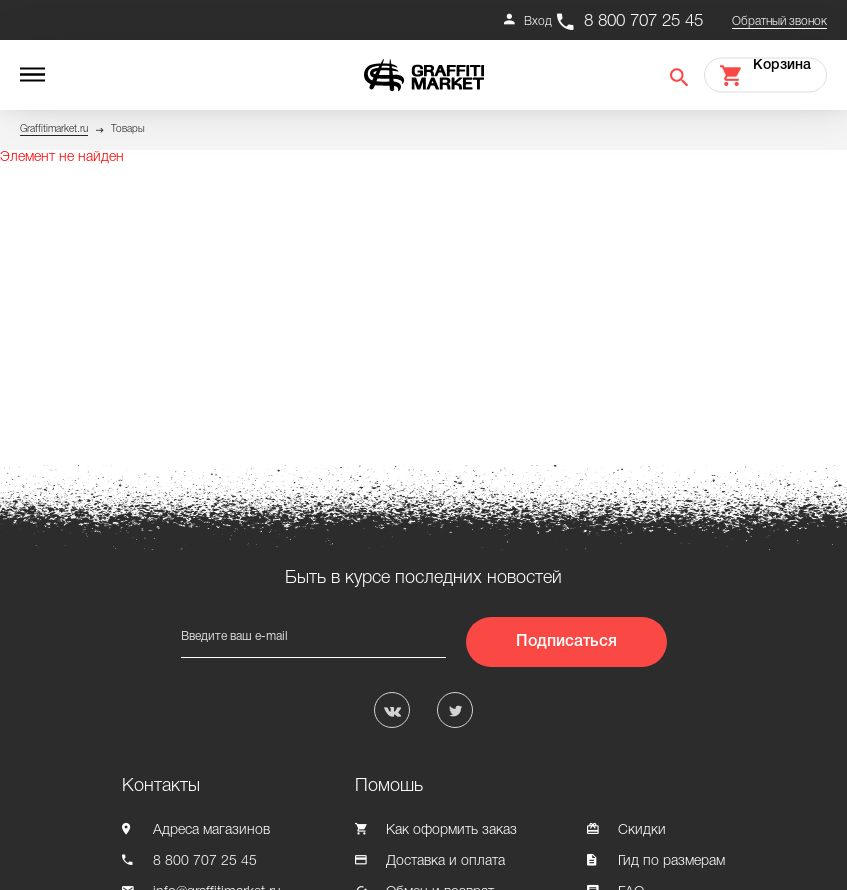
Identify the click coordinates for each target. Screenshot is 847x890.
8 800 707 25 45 (643, 21)
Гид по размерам (671, 861)
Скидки (642, 830)
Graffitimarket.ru (54, 129)
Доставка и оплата (445, 861)
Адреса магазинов (211, 830)
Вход (538, 21)
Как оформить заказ (451, 830)
